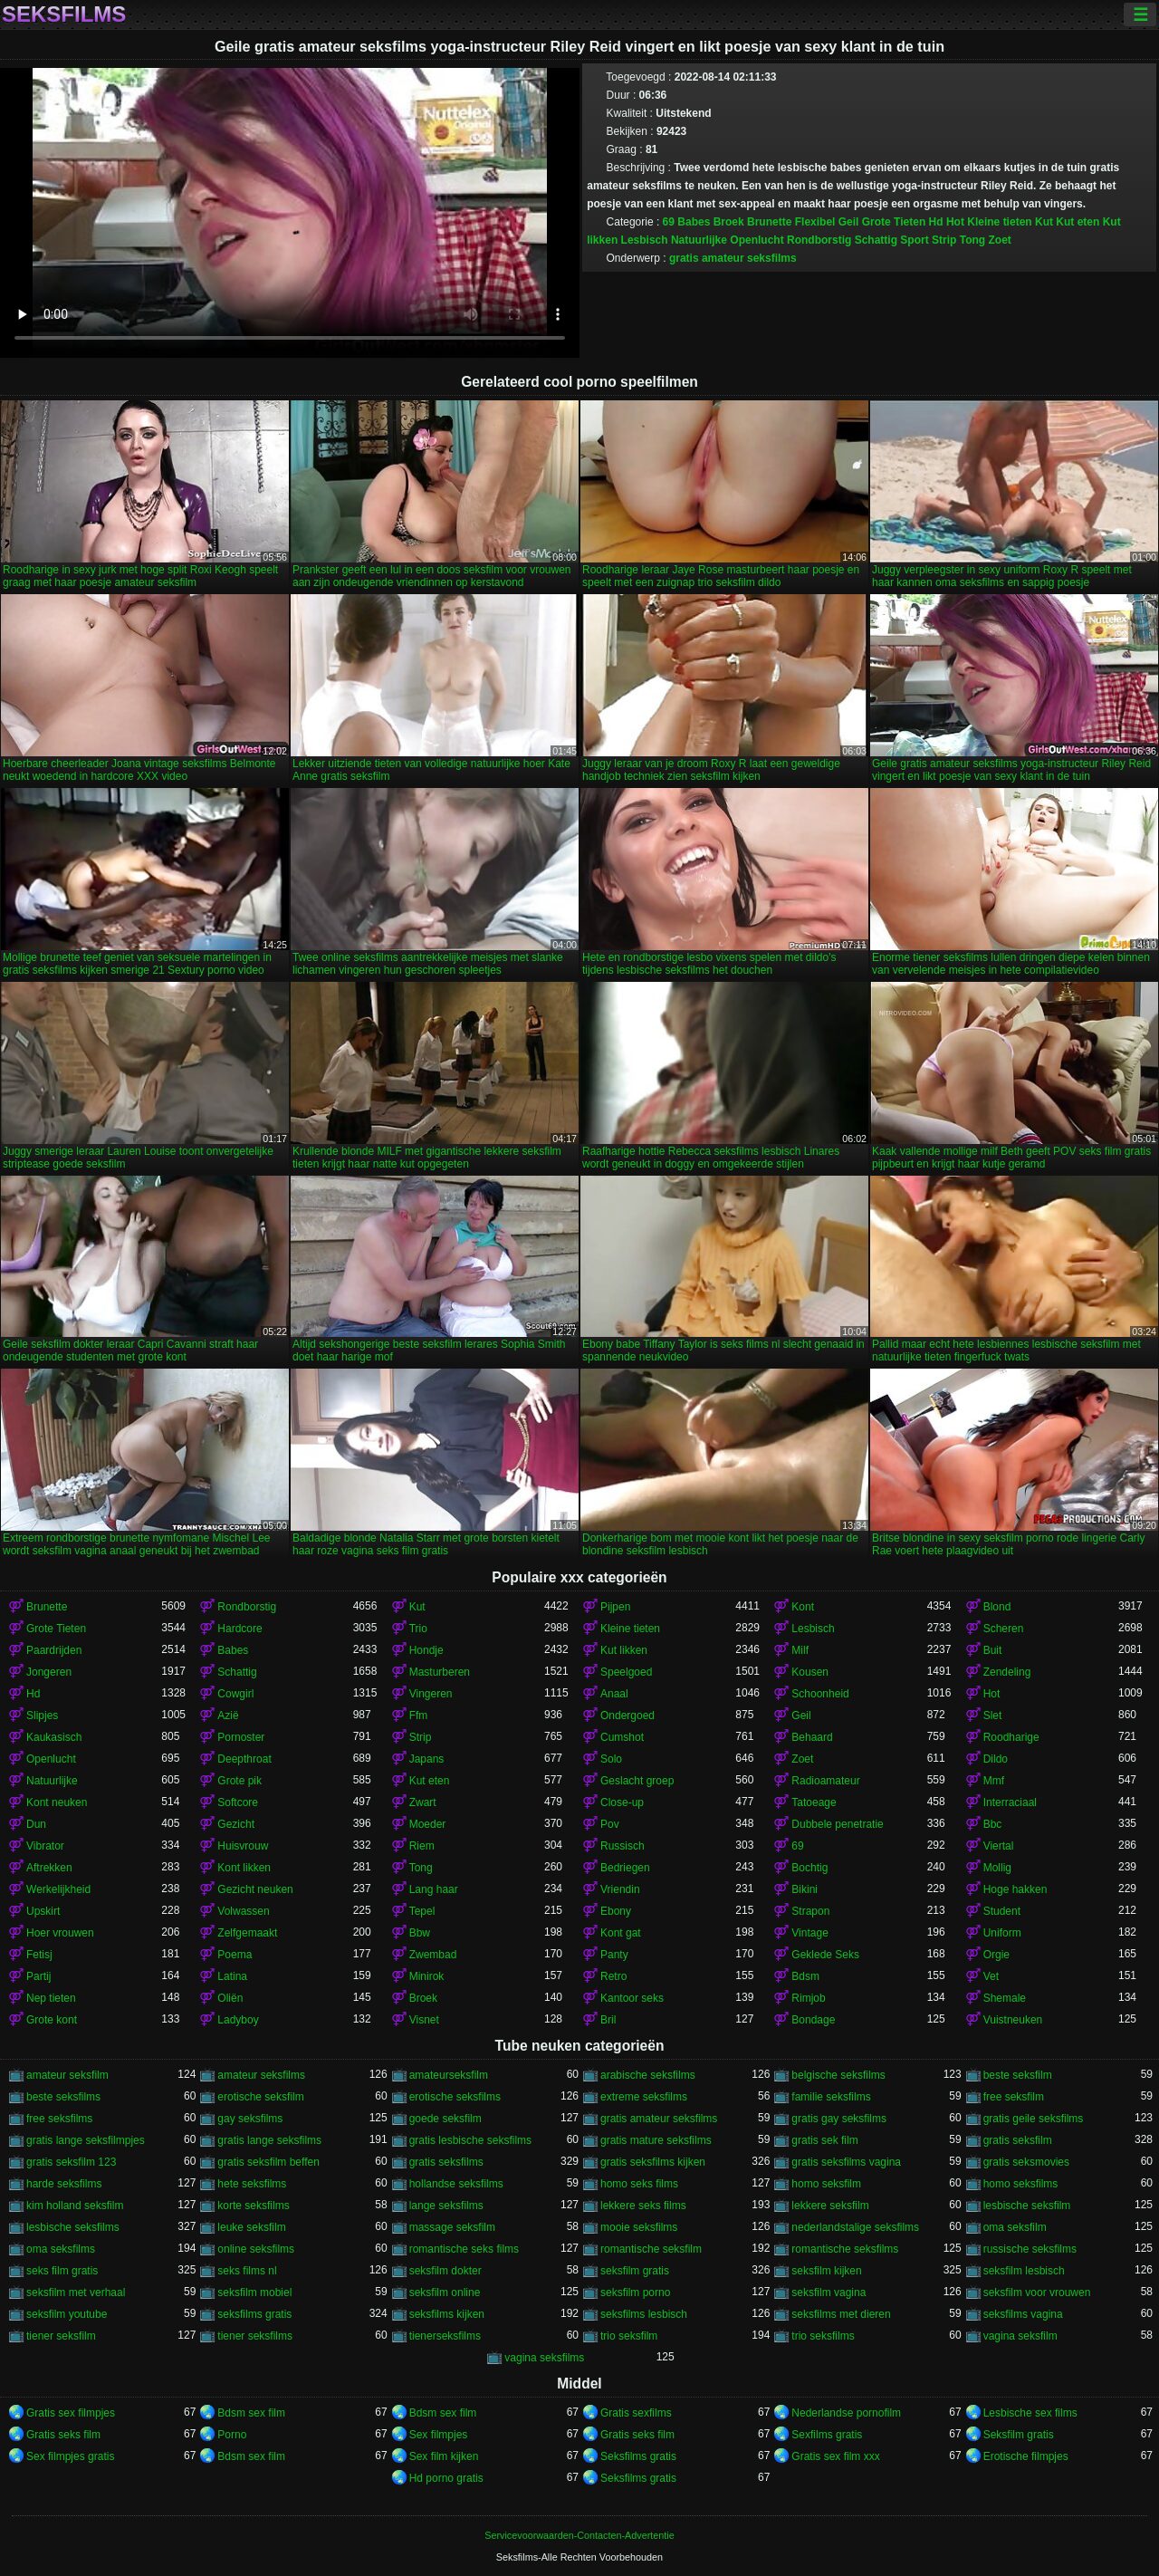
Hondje (426, 1650)
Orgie (996, 1954)
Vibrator (45, 1846)
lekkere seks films (643, 2205)
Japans (427, 1759)
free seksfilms (59, 2118)
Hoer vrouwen (60, 1933)
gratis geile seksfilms (1033, 2118)
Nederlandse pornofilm (846, 2413)
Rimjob (808, 1998)
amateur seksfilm (67, 2075)
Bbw (419, 1933)
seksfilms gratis (254, 2314)
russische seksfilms (1030, 2249)
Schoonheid (819, 1693)
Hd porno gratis (446, 2478)
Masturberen (439, 1672)
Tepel (422, 1911)
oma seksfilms (60, 2249)
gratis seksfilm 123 (71, 2162)
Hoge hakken (1015, 1889)
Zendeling (1007, 1672)
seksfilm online (445, 2292)
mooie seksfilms (638, 2227)
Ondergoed (627, 1715)
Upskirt (43, 1911)
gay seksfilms (250, 2118)
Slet (992, 1715)
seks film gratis (62, 2270)
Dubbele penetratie (837, 1824)
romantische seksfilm (651, 2249)
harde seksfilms (63, 2183)
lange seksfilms (446, 2205)
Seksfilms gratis (638, 2456)
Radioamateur (825, 1780)
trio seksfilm (628, 2336)
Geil (848, 222)
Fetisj (39, 1954)
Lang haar (433, 1889)
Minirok (427, 1976)
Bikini (804, 1889)
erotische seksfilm (260, 2097)
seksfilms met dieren (840, 2314)
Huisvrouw (242, 1846)
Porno (231, 2434)
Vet (991, 1976)
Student (1001, 1911)
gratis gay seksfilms (838, 2118)
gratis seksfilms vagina (846, 2162)
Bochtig (809, 1867)
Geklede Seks (825, 1954)
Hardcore (239, 1628)
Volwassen (243, 1911)
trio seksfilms (822, 2336)
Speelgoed (626, 1672)
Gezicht (235, 1824)
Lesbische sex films (1030, 2413)
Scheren (1003, 1628)
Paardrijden (53, 1650)
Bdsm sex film (251, 2413)
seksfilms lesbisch (643, 2314)
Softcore (237, 1802)
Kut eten (1077, 222)
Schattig (876, 240)
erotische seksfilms (455, 2097)
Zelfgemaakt (247, 1933)
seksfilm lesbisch (1024, 2270)
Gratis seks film (63, 2434)
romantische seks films (464, 2249)
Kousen (810, 1672)
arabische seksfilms (647, 2075)
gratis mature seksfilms (656, 2140)
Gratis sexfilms (636, 2413)
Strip (944, 240)
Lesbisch (644, 240)
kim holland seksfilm (74, 2205)
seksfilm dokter (445, 2270)
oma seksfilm (1015, 2227)
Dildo (995, 1759)
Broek (729, 222)
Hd (936, 222)
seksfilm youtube (66, 2314)
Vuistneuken (1013, 2020)
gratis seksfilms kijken (652, 2162)
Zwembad (433, 1954)
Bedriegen (625, 1867)
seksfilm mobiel (254, 2292)
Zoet (1000, 240)
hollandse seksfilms (456, 2183)
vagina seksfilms (544, 2357)
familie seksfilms (830, 2097)
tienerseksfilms (445, 2336)
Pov (609, 1824)
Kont (802, 1606)
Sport (914, 240)
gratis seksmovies (1026, 2162)
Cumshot (622, 1737)
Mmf (993, 1780)
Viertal (998, 1846)
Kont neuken (56, 1802)
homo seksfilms (1020, 2183)
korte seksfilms (253, 2205)
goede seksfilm (445, 2118)
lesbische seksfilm (1027, 2205)
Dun (36, 1824)
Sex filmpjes (438, 2434)
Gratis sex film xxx (835, 2456)
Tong (972, 240)
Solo (611, 1759)
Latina (232, 1976)
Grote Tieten (893, 222)
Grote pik (239, 1780)
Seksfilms (64, 14)
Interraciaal (1010, 1802)
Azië (227, 1715)
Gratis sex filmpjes (70, 2413)
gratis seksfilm (1017, 2140)
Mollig (997, 1867)
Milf (800, 1650)
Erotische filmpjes (1025, 2456)
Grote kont (51, 2020)
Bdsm (805, 1976)
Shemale (1004, 1998)
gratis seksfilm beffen (268, 2162)
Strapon (810, 1911)
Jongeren (49, 1672)
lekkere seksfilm (829, 2205)
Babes (693, 222)
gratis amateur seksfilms (733, 258)
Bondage (813, 2020)
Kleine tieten (999, 222)
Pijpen (615, 1606)
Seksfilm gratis (1018, 2434)
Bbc (992, 1824)
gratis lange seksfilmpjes (85, 2140)
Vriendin (620, 1889)
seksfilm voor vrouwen (1037, 2292)
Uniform (1002, 1933)
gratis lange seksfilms (269, 2140)
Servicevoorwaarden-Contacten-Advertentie (579, 2535)
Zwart (422, 1802)
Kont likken (244, 1867)
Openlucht (756, 240)
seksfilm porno (635, 2292)
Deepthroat (244, 1759)
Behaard (811, 1737)
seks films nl (246, 2270)
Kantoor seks (632, 1998)
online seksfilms (255, 2249)
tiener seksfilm (61, 2336)
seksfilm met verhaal (75, 2292)
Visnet (424, 2020)
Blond (997, 1606)
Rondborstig (819, 240)
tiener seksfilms (254, 2336)
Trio (418, 1628)
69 (669, 222)
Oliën (230, 1998)
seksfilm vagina (828, 2292)
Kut (1044, 222)
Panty (614, 1954)
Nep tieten (51, 1998)
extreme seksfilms (643, 2097)
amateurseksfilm (448, 2075)
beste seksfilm (1017, 2075)
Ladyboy (237, 2020)
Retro (613, 1976)
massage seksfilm (452, 2227)
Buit (992, 1650)
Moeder (427, 1824)
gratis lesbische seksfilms (470, 2140)
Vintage (809, 1933)
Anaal (614, 1693)
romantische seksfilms (844, 2249)
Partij (38, 1976)
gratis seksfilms (446, 2162)
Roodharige (1011, 1737)
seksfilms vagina (1023, 2314)
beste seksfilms (63, 2097)
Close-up (622, 1802)
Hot (955, 222)
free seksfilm (1013, 2097)
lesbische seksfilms (73, 2227)
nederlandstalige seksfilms (855, 2227)
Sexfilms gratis (826, 2434)
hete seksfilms (251, 2183)
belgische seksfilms (838, 2075)
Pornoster (240, 1737)
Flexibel (815, 222)
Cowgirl (235, 1693)
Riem (422, 1846)
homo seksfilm (826, 2183)
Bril (608, 2020)
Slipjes (42, 1715)
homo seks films (639, 2183)
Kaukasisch (53, 1737)
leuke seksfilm (251, 2227)
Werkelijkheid (58, 1889)
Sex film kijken (444, 2456)
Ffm (418, 1715)
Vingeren (431, 1693)
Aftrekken (49, 1867)
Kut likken (623, 1650)
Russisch (622, 1846)
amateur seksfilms (261, 2075)
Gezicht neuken (254, 1889)
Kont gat (620, 1933)
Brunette (769, 222)
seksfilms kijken (446, 2314)
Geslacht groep (637, 1780)
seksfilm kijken (826, 2270)
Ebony (615, 1911)
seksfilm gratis (634, 2270)
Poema (234, 1954)
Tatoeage (813, 1802)
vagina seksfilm (1020, 2336)
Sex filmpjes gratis (70, 2456)
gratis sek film (824, 2140)
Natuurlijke (699, 240)
